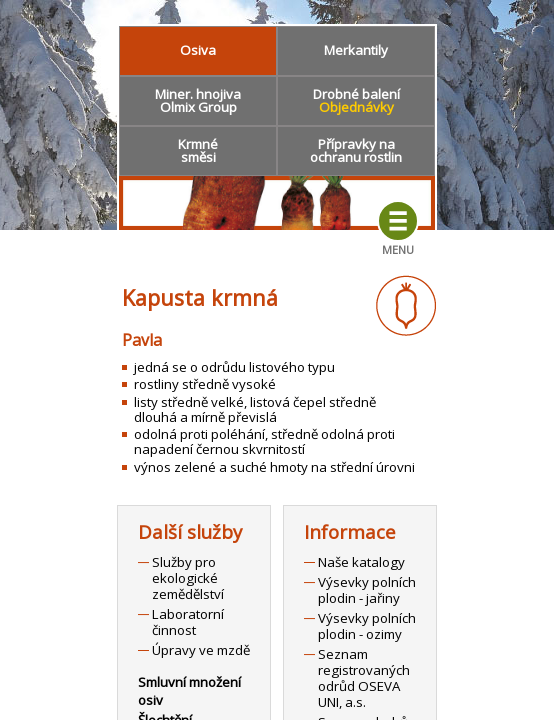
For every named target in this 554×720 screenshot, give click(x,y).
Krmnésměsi (198, 150)
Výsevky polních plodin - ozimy (367, 626)
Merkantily (356, 50)
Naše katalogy (361, 562)
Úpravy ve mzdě (201, 650)
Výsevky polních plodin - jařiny (367, 590)
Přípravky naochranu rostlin (356, 150)
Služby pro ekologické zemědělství (188, 578)
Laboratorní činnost (188, 622)
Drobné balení (356, 100)
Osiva (198, 50)
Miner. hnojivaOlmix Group (198, 100)
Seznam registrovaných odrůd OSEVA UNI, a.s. (364, 678)
